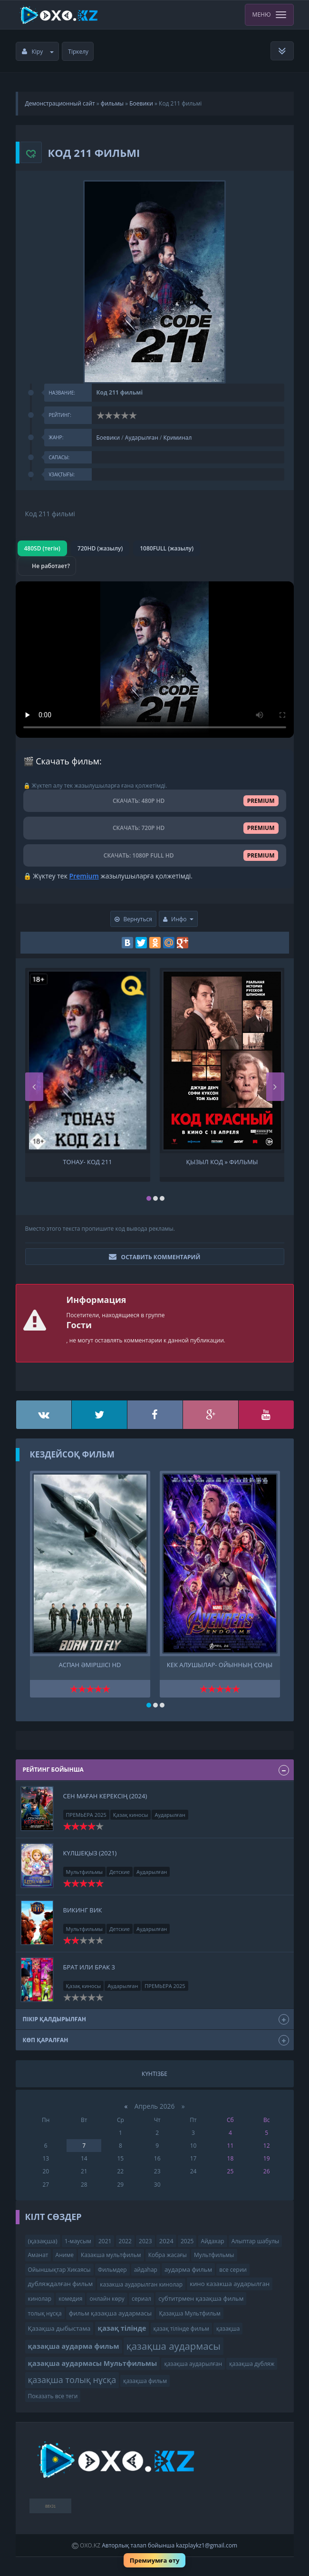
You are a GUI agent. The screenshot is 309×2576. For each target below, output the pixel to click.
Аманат (38, 2255)
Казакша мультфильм (111, 2255)
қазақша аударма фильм (73, 2346)
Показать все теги (53, 2396)
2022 (125, 2241)
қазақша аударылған (193, 2364)
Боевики (141, 103)
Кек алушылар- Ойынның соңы (219, 1665)
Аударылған (141, 438)
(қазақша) (43, 2241)
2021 (104, 2241)
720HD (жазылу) (100, 548)
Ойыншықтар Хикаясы (59, 2270)
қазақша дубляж (251, 2364)
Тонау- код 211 (87, 1162)
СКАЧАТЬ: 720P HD (155, 827)
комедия (70, 2299)
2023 (145, 2241)
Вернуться (133, 919)
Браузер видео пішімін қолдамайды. (155, 659)
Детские (119, 1871)
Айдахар (212, 2241)
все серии (233, 2270)
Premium (84, 875)
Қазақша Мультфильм (189, 2313)
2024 (166, 2241)
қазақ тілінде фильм (181, 2329)
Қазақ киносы (130, 1814)
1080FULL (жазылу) (166, 548)
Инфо (178, 919)
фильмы (112, 103)
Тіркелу (78, 52)
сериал (141, 2299)
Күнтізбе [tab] (154, 2074)
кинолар (40, 2299)
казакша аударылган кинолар (141, 2284)
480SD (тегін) (42, 548)
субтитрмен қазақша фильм (200, 2298)
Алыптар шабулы (255, 2241)
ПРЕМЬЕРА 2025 (86, 1814)
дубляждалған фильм (60, 2283)
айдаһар (145, 2270)
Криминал (177, 438)
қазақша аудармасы (173, 2346)
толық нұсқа (45, 2313)
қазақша (228, 2329)
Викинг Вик (82, 1910)
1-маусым (78, 2241)
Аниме (65, 2255)
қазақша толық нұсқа (72, 2379)
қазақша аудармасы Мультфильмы (92, 2363)
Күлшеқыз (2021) (90, 1853)
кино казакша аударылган (230, 2283)
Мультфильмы (84, 1871)
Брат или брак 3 (89, 1967)
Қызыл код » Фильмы (222, 1162)
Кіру (38, 52)
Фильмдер (112, 2270)
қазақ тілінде (122, 2328)
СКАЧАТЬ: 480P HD (155, 800)
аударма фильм (188, 2269)
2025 (187, 2241)
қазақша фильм (145, 2381)
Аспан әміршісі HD (90, 1665)
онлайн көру (106, 2299)
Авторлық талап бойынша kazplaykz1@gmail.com (169, 2545)
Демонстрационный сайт (60, 103)
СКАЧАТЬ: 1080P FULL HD (155, 855)
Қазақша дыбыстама (59, 2328)
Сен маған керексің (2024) (105, 1796)
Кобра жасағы (167, 2255)
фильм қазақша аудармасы (110, 2313)
